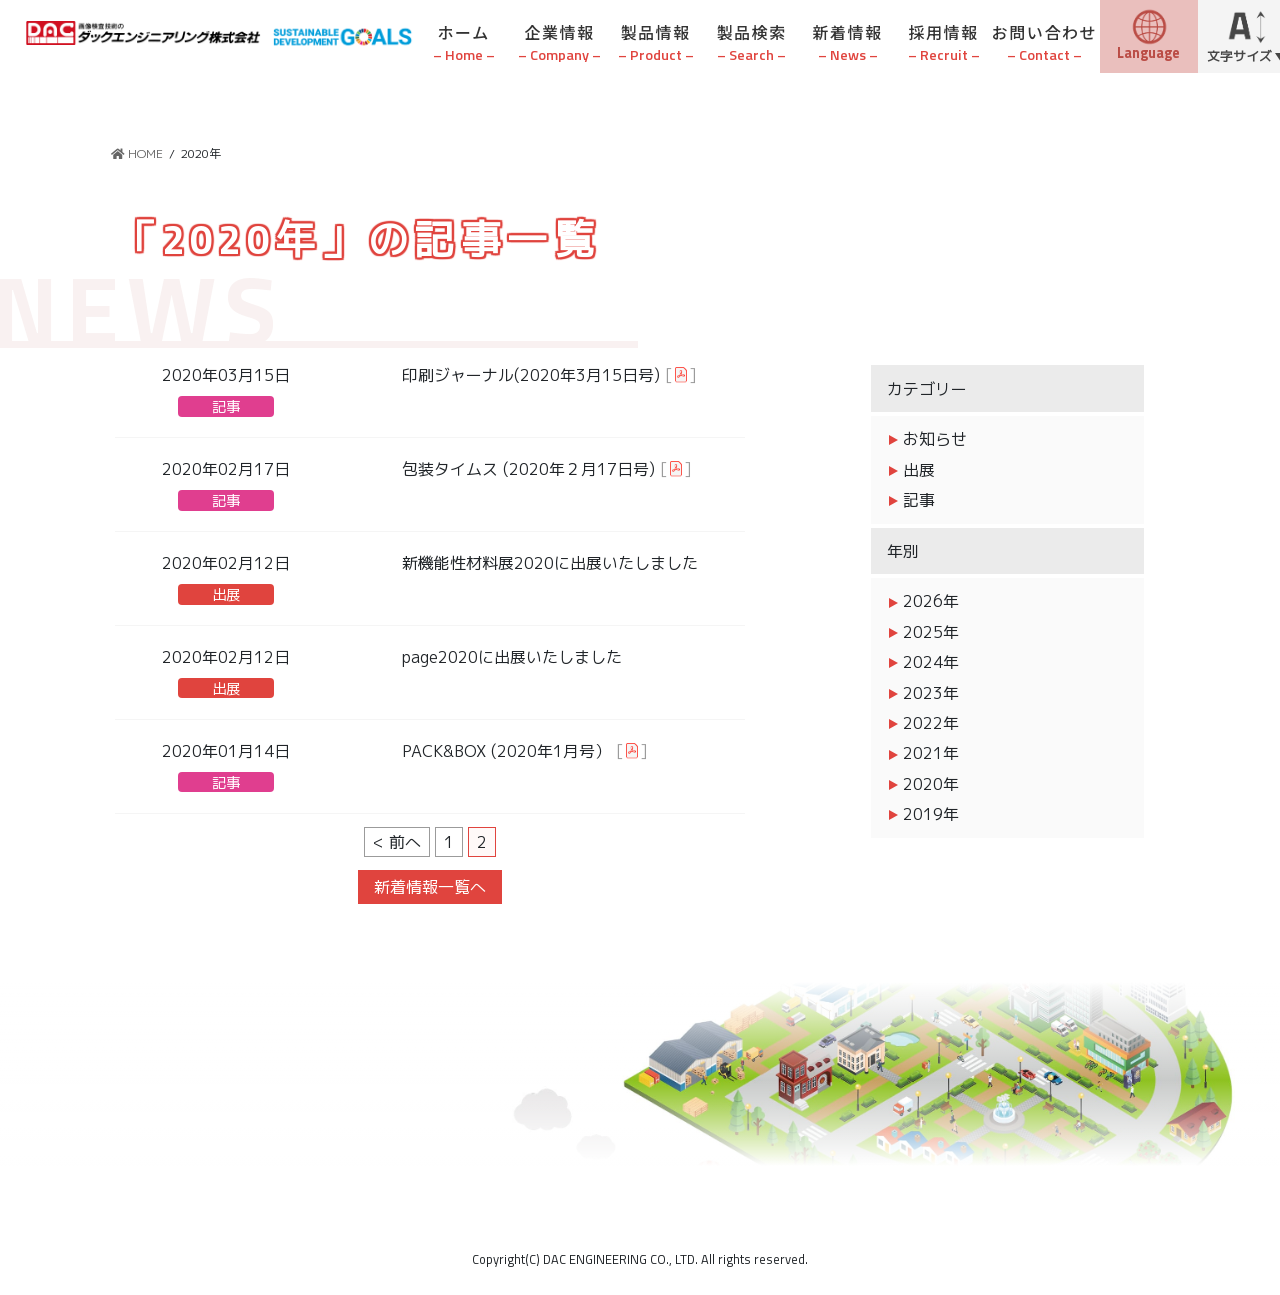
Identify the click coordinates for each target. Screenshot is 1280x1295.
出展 (226, 594)
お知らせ (935, 439)
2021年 (931, 753)
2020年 (931, 784)
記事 (226, 406)
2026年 (931, 601)
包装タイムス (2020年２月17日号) (528, 469)
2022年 (931, 723)
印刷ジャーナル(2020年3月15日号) (531, 375)
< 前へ (397, 842)
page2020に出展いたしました (512, 657)
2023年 (931, 693)
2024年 (931, 662)
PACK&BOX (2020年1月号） (506, 751)
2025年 (931, 632)
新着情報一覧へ (430, 887)
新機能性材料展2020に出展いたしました (550, 563)
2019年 (931, 814)
